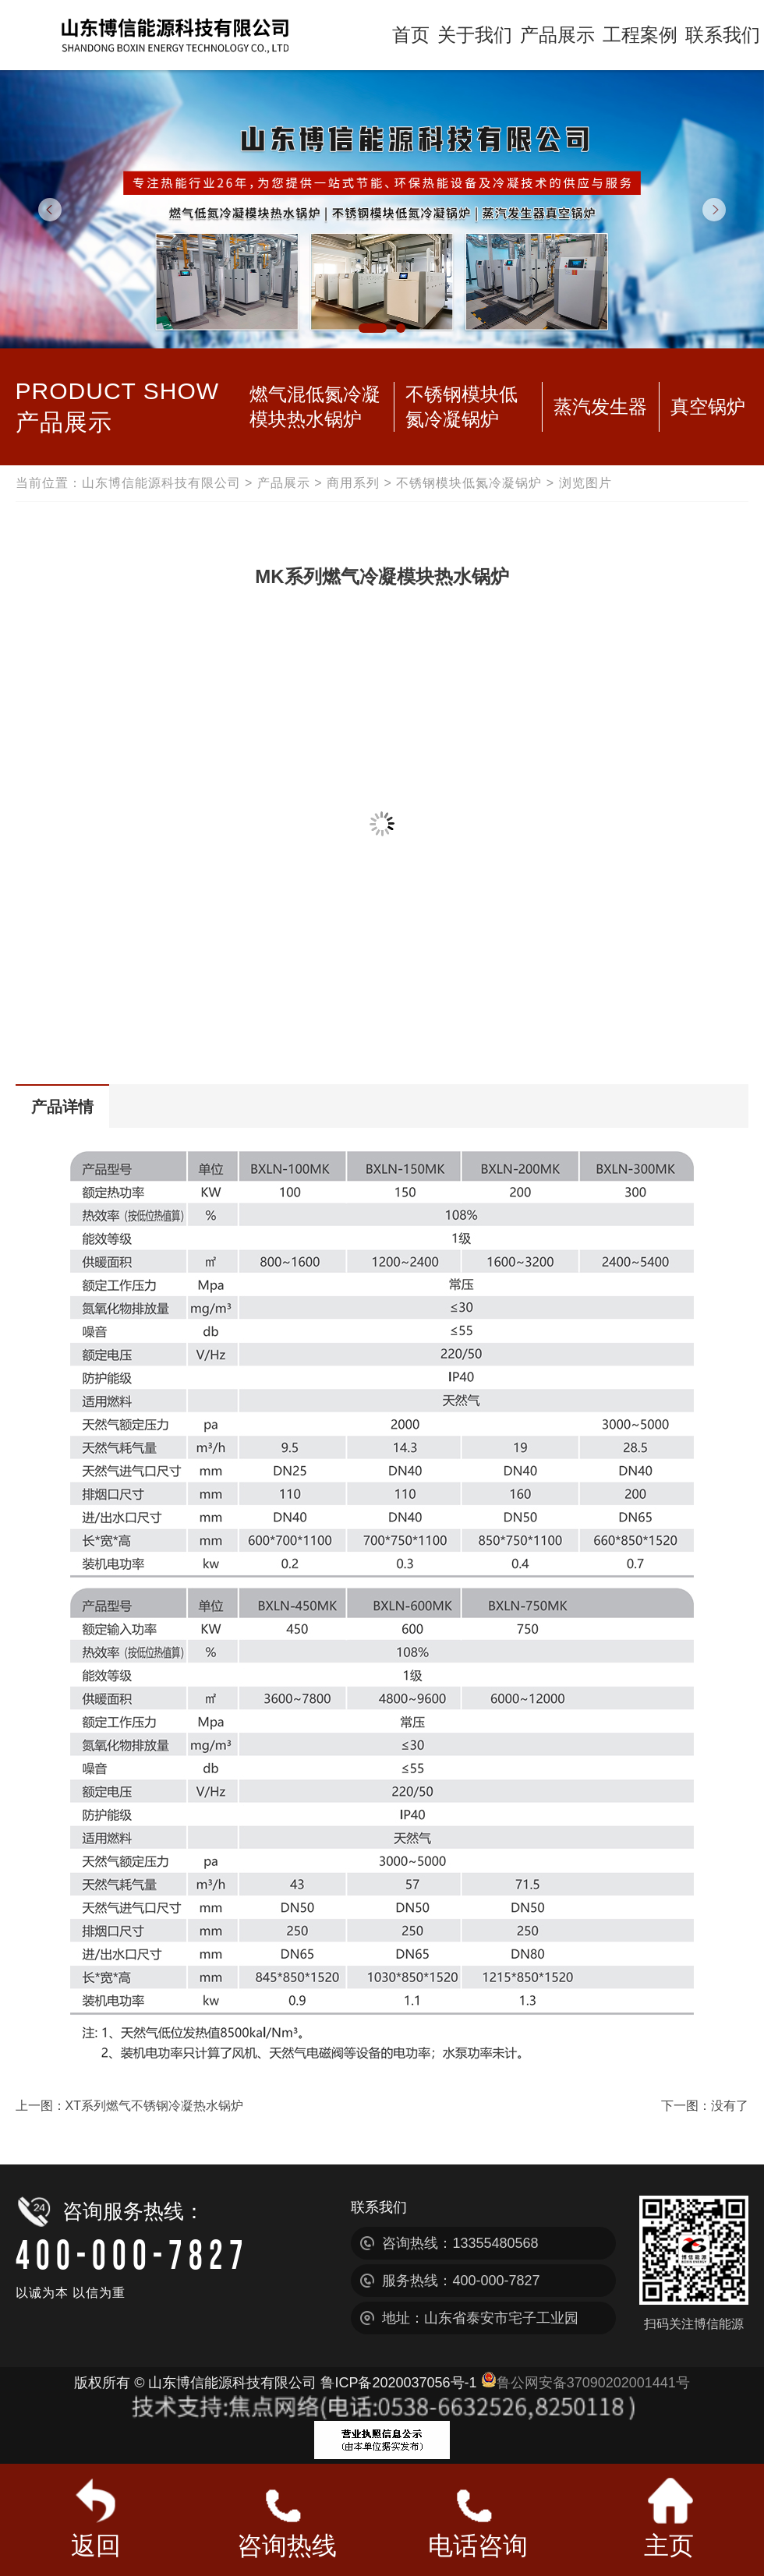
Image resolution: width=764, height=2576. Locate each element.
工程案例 (640, 34)
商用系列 (353, 482)
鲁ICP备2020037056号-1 (398, 2382)
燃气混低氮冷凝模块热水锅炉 (314, 406)
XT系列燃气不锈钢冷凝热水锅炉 (154, 2105)
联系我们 (722, 34)
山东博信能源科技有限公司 (161, 482)
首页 (411, 34)
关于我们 (474, 34)
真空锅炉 (707, 406)
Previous (50, 209)
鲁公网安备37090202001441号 (585, 2382)
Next (714, 209)
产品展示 (557, 34)
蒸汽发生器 (600, 406)
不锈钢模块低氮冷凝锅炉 (461, 406)
